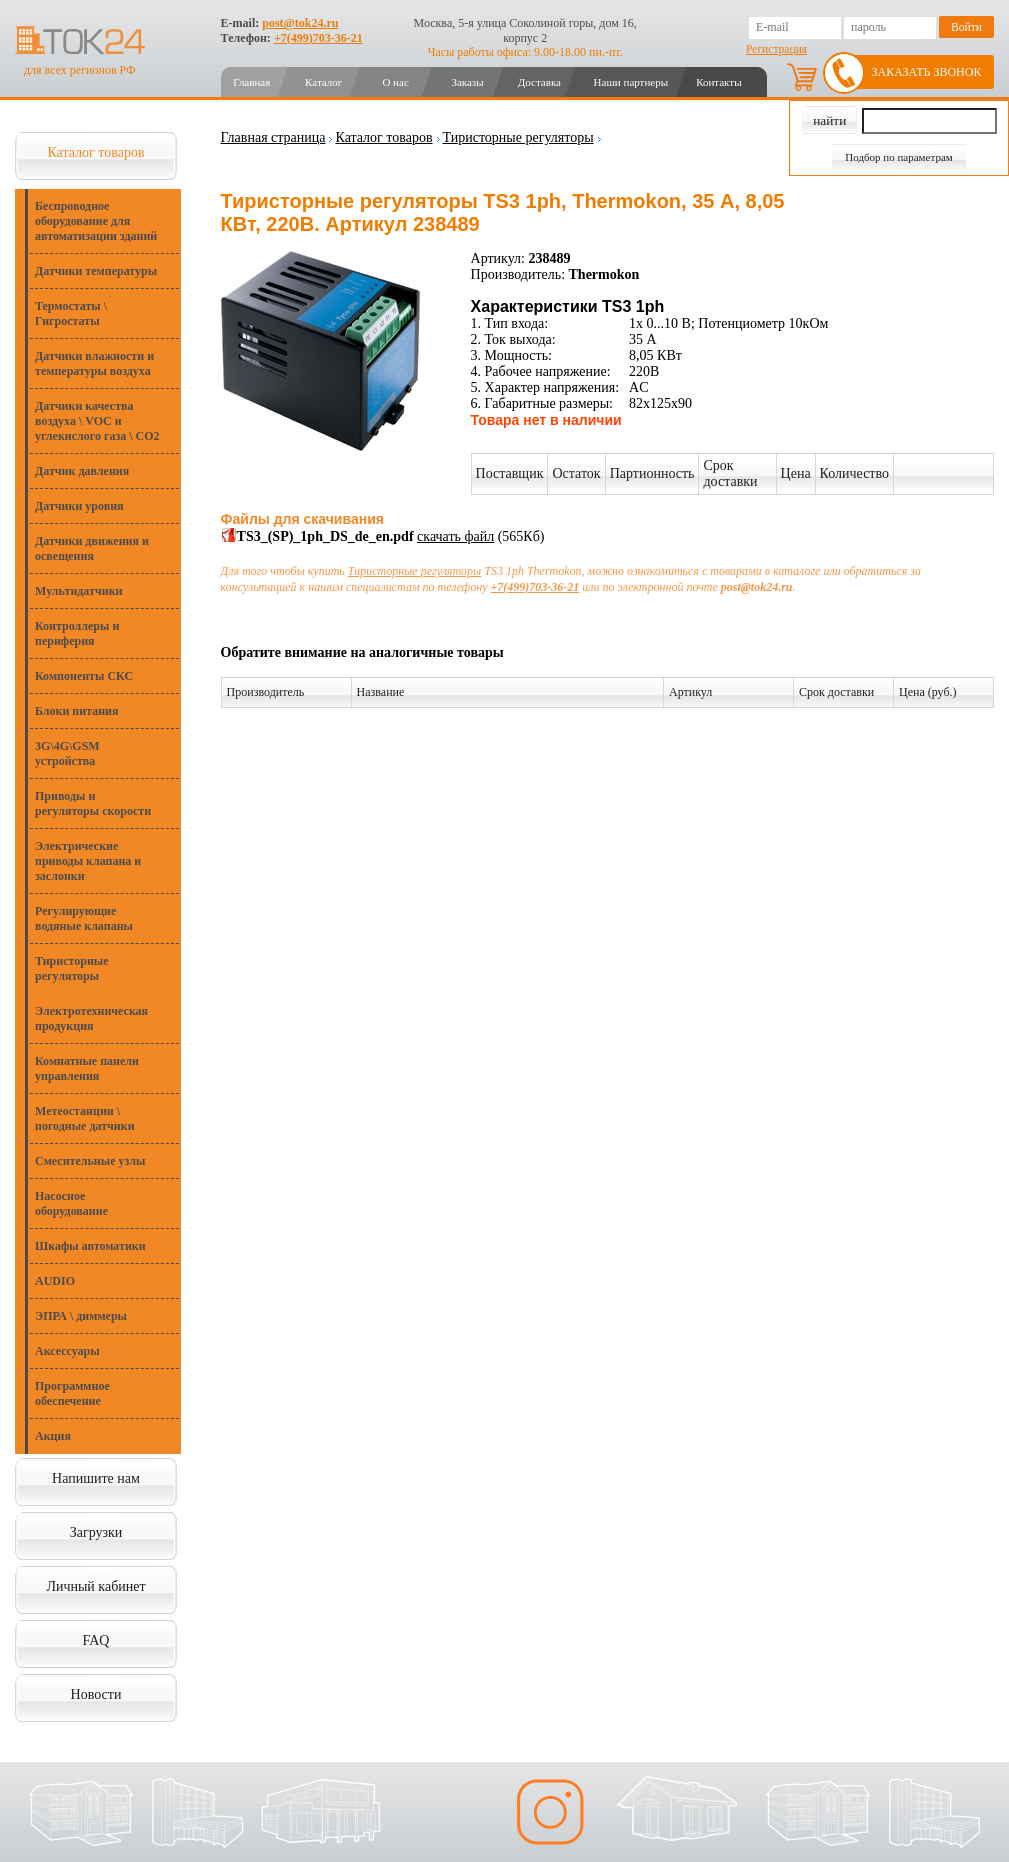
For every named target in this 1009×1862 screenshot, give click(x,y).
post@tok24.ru (300, 23)
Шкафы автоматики (90, 1246)
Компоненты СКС (84, 676)
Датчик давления (82, 471)
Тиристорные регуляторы (72, 968)
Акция (53, 1436)
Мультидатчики (78, 591)
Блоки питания (77, 711)
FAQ (96, 1640)
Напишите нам (96, 1478)
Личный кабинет (95, 1586)
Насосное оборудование (71, 1203)
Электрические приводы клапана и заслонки (88, 861)
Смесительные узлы (90, 1161)
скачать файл (455, 536)
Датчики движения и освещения (92, 548)
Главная (251, 82)
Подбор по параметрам (899, 157)
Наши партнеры (631, 82)
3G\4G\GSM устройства (67, 753)
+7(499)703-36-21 (318, 38)
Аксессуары (67, 1351)
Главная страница (273, 137)
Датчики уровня (79, 506)
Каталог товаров (95, 152)
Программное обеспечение (72, 1393)
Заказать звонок (927, 72)
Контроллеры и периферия (77, 633)
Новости (96, 1694)
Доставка (539, 82)
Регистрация (776, 49)
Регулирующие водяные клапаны (84, 918)
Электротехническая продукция (91, 1018)
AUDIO (55, 1281)
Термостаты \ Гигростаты (71, 313)
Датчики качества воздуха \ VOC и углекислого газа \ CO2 (97, 421)
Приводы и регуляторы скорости (93, 803)
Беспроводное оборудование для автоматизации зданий (96, 221)
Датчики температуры (96, 271)
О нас (395, 82)
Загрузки (96, 1532)
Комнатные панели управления (87, 1068)
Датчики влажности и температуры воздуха (94, 363)
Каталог (323, 82)
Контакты (718, 82)
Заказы (467, 82)
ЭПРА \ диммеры (81, 1316)
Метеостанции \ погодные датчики (85, 1118)
